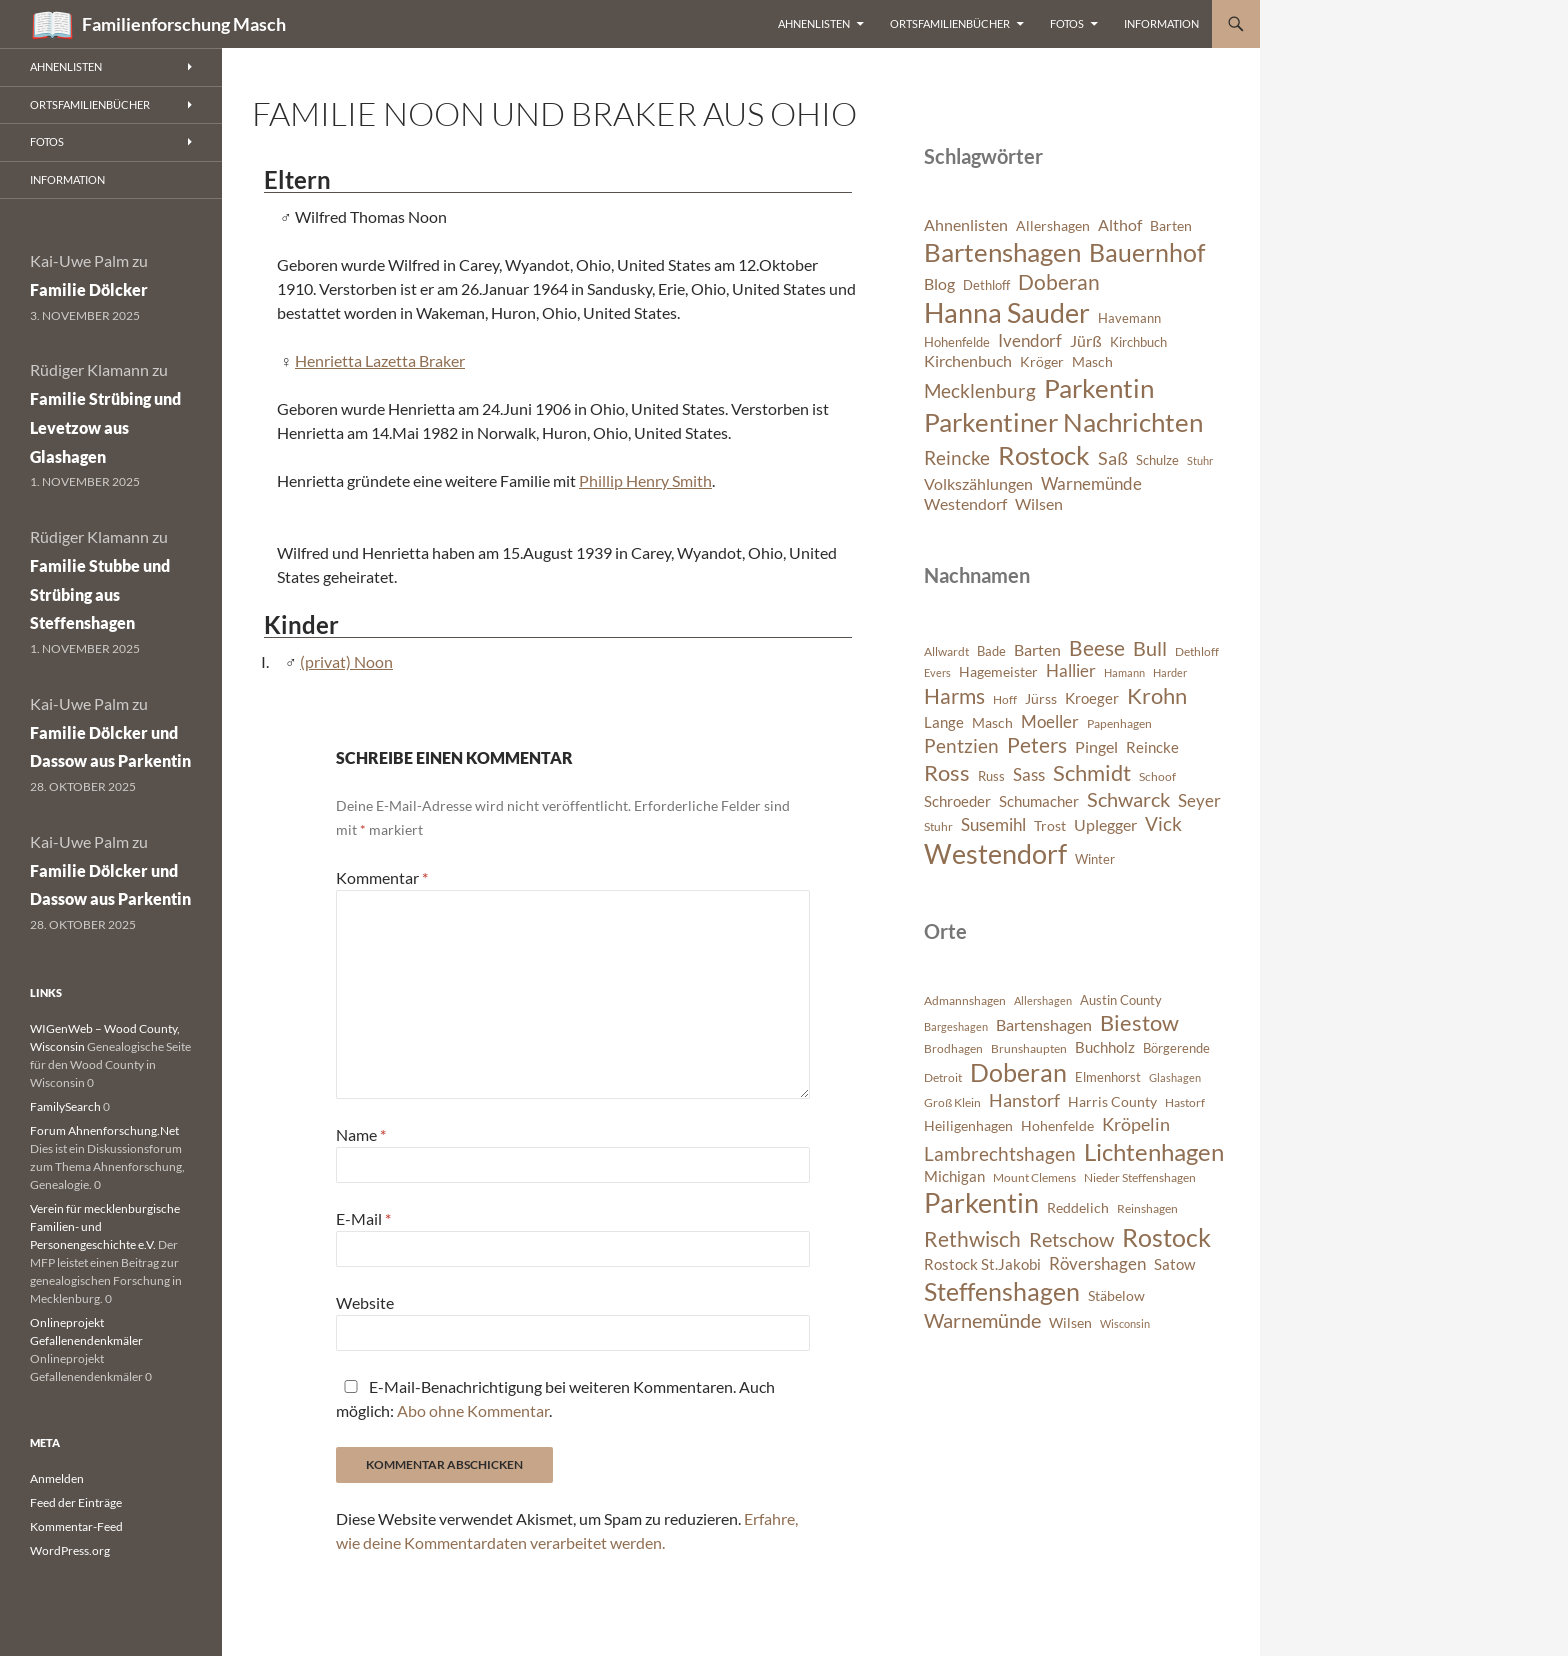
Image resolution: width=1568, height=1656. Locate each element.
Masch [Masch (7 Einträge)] (1092, 361)
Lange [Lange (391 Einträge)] (944, 722)
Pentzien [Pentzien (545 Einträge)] (961, 745)
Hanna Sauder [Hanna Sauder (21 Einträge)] (1007, 313)
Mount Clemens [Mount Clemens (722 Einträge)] (1034, 1177)
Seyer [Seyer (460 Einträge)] (1199, 800)
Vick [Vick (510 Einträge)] (1163, 824)
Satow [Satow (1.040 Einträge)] (1174, 1264)
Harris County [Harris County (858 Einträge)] (1112, 1102)
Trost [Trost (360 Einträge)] (1050, 825)
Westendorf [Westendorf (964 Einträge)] (995, 854)
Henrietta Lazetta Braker (380, 360)
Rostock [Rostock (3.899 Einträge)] (1166, 1237)
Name (361, 1134)
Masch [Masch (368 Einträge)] (992, 722)
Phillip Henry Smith (645, 480)
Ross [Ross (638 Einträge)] (947, 773)
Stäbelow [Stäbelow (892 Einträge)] (1116, 1295)
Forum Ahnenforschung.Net (104, 1130)
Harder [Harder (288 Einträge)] (1170, 672)
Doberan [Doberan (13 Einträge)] (1059, 282)
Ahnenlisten (814, 23)
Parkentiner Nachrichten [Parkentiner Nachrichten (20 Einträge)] (1063, 422)
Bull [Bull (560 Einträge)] (1150, 648)
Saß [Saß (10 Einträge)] (1113, 458)
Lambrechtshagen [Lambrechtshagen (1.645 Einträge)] (1000, 1153)
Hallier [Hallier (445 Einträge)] (1071, 671)
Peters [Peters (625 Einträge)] (1037, 745)
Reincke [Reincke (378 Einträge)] (1152, 747)
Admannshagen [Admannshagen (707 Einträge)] (965, 1000)
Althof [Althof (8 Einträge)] (1120, 225)
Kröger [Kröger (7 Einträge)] (1042, 361)
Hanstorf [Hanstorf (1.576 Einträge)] (1024, 1100)
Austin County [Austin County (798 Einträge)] (1121, 1000)
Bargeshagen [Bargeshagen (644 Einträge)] (956, 1026)
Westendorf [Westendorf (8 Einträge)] (965, 504)
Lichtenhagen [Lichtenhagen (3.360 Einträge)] (1154, 1151)
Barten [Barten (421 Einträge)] (1037, 649)
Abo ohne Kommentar (473, 1410)
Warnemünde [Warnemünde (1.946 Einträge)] (982, 1320)
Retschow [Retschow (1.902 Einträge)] (1071, 1239)
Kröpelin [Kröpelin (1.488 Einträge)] (1136, 1124)
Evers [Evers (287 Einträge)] (937, 672)
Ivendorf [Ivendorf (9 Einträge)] (1030, 340)
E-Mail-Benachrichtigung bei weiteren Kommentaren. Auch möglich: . (555, 1398)
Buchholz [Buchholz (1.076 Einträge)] (1105, 1047)
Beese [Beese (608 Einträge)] (1097, 648)
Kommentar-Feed (76, 1526)
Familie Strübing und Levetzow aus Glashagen (105, 427)
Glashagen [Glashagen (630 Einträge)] (1175, 1077)
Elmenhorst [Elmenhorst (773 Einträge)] (1108, 1077)
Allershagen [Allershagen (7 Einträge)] (1053, 225)
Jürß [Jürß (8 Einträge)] (1086, 341)
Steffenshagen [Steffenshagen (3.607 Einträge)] (1002, 1291)
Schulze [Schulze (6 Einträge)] (1157, 460)
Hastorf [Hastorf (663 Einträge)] (1185, 1102)
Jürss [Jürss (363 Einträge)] (1041, 698)
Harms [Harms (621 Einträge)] (954, 695)
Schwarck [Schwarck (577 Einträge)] (1128, 799)
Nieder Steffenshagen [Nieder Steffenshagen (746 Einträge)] (1140, 1177)
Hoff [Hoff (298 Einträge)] (1005, 699)
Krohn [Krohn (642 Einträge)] (1157, 696)
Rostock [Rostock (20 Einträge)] (1044, 455)
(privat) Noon (346, 661)
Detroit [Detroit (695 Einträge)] (943, 1077)
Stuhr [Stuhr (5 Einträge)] (1200, 460)
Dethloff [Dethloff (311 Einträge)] (1197, 651)
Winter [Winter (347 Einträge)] (1095, 859)
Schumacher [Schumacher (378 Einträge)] (1039, 801)
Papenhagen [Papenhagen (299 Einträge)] (1119, 723)
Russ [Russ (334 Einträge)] (991, 776)
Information (1161, 23)
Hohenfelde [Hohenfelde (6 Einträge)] (957, 342)
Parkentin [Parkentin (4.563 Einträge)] (981, 1203)
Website (365, 1302)
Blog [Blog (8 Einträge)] (939, 284)
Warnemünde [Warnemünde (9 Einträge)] (1091, 483)
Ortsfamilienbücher (950, 23)
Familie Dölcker (89, 289)
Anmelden (57, 1478)
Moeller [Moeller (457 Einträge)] (1050, 721)
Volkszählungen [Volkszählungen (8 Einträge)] (978, 484)
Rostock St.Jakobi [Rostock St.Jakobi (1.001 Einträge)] (982, 1264)
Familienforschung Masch (184, 24)
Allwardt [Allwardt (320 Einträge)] (946, 651)
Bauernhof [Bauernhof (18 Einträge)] (1147, 252)
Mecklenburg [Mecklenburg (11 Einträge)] (980, 390)
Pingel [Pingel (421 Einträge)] (1096, 746)
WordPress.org (70, 1550)
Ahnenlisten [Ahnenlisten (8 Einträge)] (966, 225)
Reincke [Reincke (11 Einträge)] (957, 457)
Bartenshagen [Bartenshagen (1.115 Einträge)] (1044, 1025)
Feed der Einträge (76, 1502)
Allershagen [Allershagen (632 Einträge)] (1043, 1000)
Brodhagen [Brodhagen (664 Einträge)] (953, 1048)
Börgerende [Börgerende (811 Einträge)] (1176, 1048)
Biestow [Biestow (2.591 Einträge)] (1139, 1022)
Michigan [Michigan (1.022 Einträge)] (954, 1176)
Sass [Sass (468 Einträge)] (1029, 774)
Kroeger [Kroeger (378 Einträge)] (1092, 698)
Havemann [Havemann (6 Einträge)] (1129, 318)
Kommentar (382, 877)
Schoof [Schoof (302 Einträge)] (1157, 776)
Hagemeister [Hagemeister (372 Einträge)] (998, 671)
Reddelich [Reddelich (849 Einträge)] (1078, 1208)
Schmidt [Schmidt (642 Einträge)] (1092, 773)
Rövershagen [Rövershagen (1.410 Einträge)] (1097, 1263)
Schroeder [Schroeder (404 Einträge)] (957, 801)
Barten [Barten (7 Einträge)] (1171, 225)
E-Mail (363, 1218)
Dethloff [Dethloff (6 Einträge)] (986, 285)
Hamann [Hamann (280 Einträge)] (1124, 672)
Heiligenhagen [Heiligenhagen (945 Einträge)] (968, 1125)
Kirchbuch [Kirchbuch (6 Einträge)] (1138, 342)
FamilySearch (65, 1106)
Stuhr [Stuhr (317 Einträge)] (938, 826)
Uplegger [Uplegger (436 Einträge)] (1105, 824)
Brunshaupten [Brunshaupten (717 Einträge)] (1029, 1048)
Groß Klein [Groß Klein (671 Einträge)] (952, 1102)
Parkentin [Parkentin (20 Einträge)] (1099, 388)
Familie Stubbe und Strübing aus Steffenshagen (100, 594)
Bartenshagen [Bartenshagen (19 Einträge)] (1002, 252)
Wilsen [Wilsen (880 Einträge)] (1070, 1322)
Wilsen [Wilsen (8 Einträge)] (1039, 504)
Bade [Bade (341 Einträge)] (991, 651)
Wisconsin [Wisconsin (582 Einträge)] (1125, 1323)
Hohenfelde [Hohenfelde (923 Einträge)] (1057, 1125)
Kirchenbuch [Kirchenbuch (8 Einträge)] (968, 361)
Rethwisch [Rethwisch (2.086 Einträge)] (972, 1239)
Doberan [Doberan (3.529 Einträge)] (1018, 1072)
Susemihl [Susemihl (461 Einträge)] (993, 824)
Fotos (1067, 23)
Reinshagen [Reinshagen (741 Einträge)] (1147, 1208)
